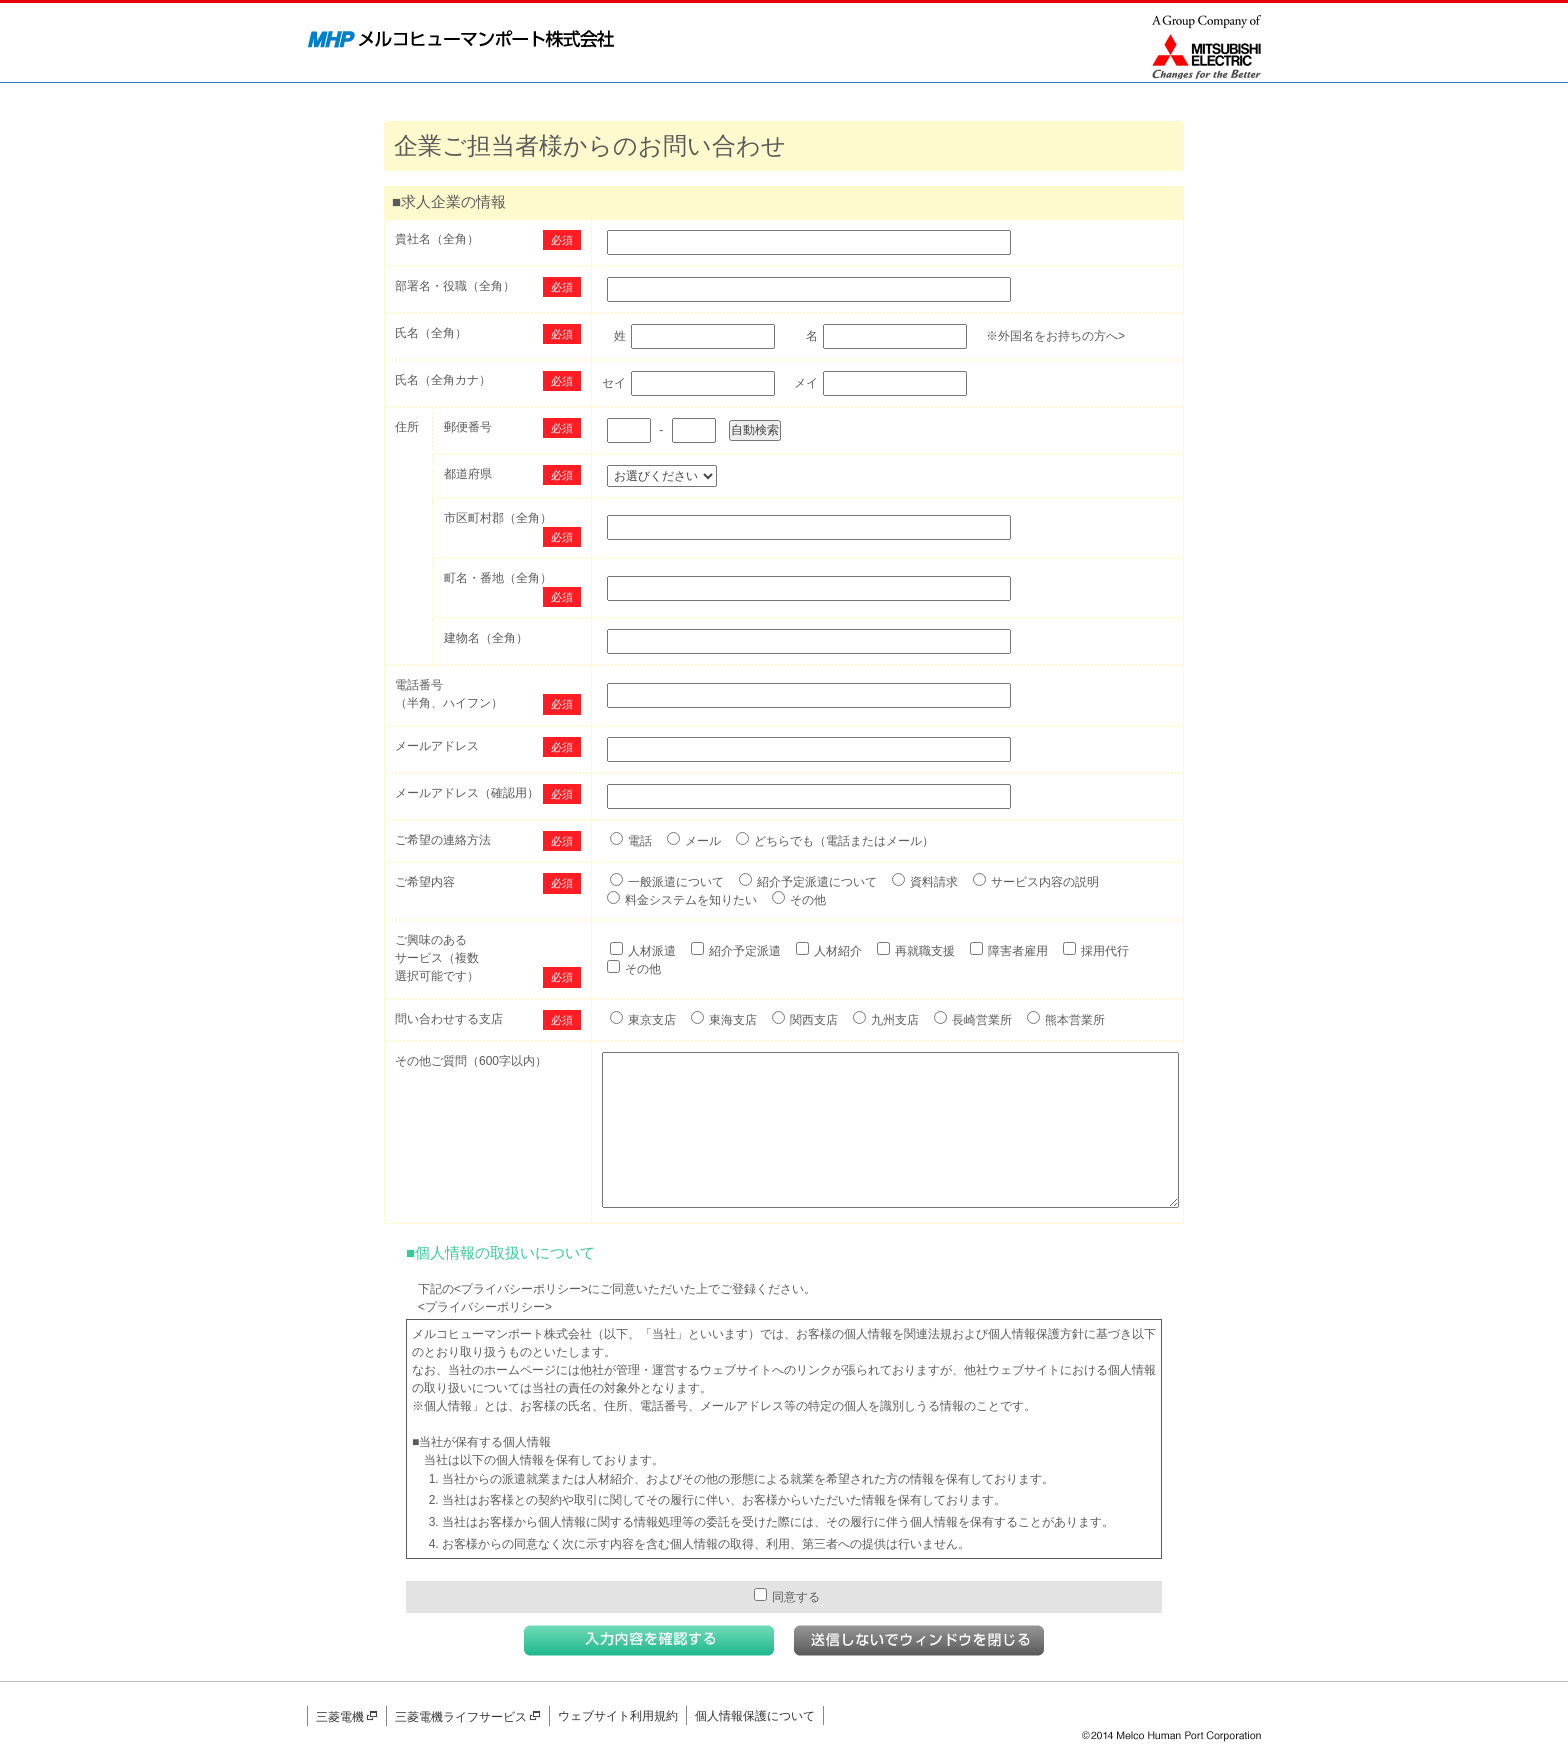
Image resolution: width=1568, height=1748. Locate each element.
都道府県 (468, 474)
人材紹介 (838, 951)
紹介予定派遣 (745, 951)
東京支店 (652, 1020)
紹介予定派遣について (817, 882)
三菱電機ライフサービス (468, 1717)
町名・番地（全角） (498, 578)
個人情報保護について (755, 1716)
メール (703, 841)
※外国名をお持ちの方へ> (1055, 336)
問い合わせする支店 (449, 1019)
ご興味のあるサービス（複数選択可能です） (437, 958)
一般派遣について (676, 882)
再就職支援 (925, 951)
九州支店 (895, 1020)
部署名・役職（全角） (455, 286)
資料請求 (934, 882)
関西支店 (814, 1020)
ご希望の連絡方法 (443, 840)
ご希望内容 (425, 882)
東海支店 (733, 1020)
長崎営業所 (982, 1020)
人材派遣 (652, 951)
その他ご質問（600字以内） (471, 1061)
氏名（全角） (431, 333)
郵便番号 (468, 427)
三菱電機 (347, 1717)
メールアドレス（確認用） (467, 793)
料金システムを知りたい (691, 900)
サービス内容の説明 (1045, 882)
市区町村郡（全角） (498, 518)
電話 (640, 841)
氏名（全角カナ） (443, 380)
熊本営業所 (1075, 1020)
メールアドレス (437, 746)
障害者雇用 (1018, 951)
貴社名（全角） (437, 239)
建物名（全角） (486, 638)
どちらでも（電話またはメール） (844, 841)
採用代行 (1105, 951)
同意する (787, 1597)
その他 (808, 900)
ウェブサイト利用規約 (618, 1716)
